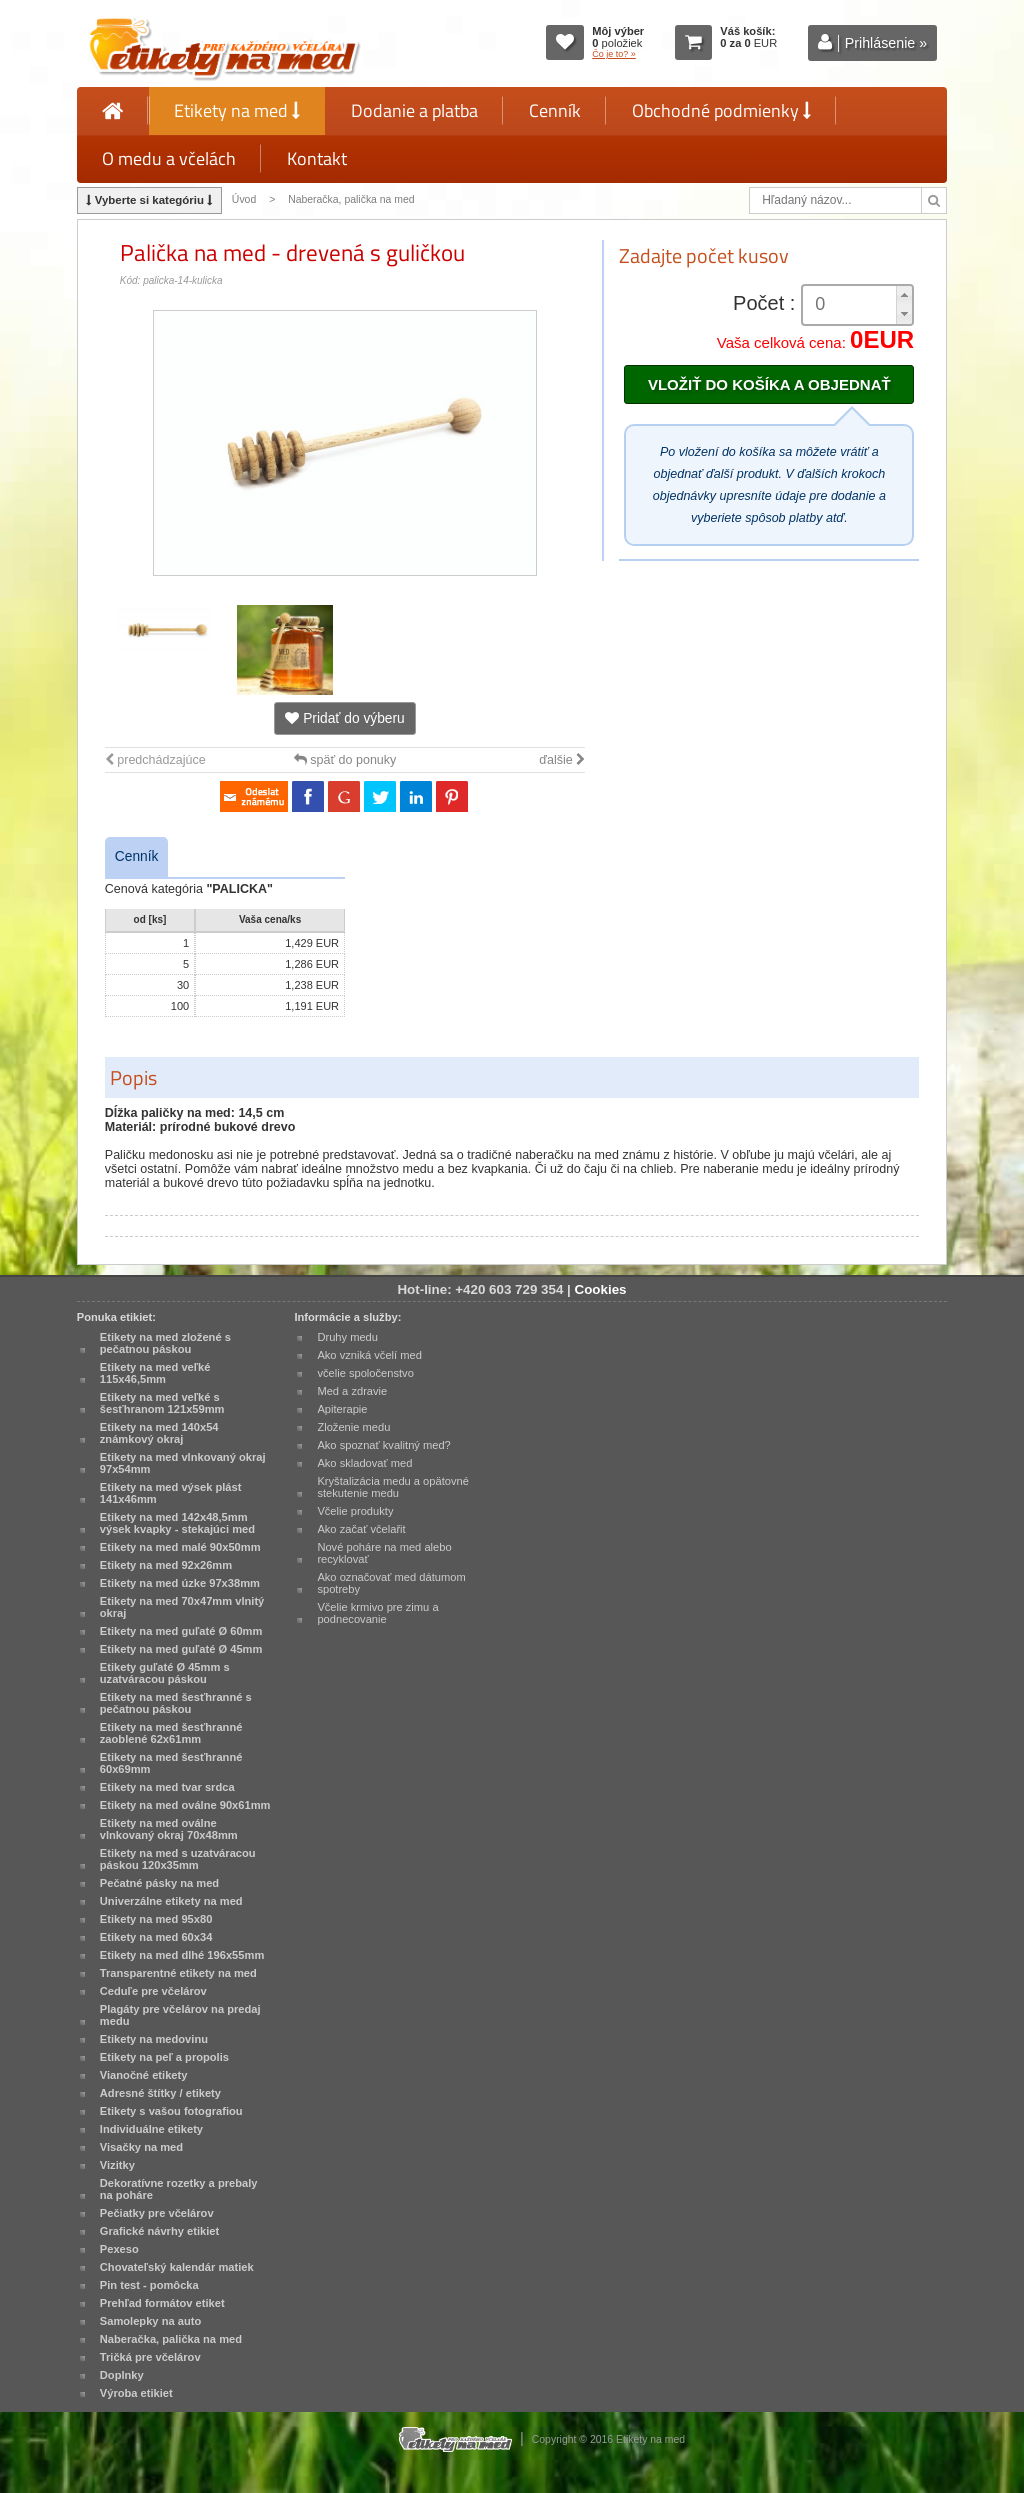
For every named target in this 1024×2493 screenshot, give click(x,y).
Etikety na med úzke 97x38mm (180, 1583)
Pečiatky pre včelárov (157, 2213)
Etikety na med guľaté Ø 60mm (181, 1631)
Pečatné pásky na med (159, 1883)
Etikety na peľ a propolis (164, 2057)
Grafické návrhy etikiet (159, 2231)
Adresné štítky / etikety (160, 2093)
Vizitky (117, 2165)
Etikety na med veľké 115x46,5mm (155, 1373)
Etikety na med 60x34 (156, 1937)
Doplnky (122, 2375)
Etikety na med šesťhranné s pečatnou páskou (176, 1703)
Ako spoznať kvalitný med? (383, 1445)
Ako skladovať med (364, 1463)
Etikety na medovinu (154, 2039)
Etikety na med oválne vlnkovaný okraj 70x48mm (169, 1829)
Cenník (555, 110)
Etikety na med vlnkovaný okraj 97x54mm (183, 1463)
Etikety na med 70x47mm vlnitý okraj (182, 1607)
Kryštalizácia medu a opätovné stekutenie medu (393, 1487)
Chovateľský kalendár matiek (177, 2267)
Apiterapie (342, 1409)
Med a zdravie (352, 1391)
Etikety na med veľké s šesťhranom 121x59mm (162, 1403)
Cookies (601, 1289)
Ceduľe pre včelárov (153, 1991)
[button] (904, 295)
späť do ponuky (345, 760)
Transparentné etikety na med (178, 1973)
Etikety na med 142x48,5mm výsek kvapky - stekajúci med (177, 1523)
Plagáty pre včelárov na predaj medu (180, 2015)
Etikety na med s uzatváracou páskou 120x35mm (178, 1859)
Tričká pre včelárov (150, 2357)
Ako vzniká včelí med (369, 1355)
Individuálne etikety (151, 2129)
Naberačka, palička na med (351, 199)
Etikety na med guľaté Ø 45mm (181, 1649)
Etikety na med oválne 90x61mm (185, 1805)
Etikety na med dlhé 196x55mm (182, 1955)
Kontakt (317, 158)
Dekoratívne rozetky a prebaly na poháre (179, 2189)
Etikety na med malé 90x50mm (180, 1547)
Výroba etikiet (136, 2393)
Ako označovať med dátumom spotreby (391, 1583)
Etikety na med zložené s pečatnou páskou (165, 1343)
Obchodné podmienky (721, 110)
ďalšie (562, 760)
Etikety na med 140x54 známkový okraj (159, 1433)
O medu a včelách (169, 158)
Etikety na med (237, 110)
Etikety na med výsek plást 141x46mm (171, 1493)
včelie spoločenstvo (365, 1373)
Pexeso (119, 2249)
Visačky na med (141, 2147)
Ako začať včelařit (361, 1529)
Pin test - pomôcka (149, 2285)
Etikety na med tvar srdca (167, 1787)
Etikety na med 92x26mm (166, 1565)
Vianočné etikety (144, 2075)
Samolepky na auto (150, 2321)
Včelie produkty (355, 1511)
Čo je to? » (614, 54)
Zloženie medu (353, 1427)
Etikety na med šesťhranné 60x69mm (171, 1763)
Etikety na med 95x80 (156, 1919)
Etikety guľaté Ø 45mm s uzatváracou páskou (165, 1673)
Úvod (244, 199)
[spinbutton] (850, 304)
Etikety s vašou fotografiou (171, 2111)
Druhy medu (347, 1337)
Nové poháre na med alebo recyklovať (384, 1553)
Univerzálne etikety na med (171, 1901)
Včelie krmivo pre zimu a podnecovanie (377, 1613)
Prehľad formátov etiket (162, 2303)
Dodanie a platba (414, 110)
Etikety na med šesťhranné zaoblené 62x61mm (171, 1733)
